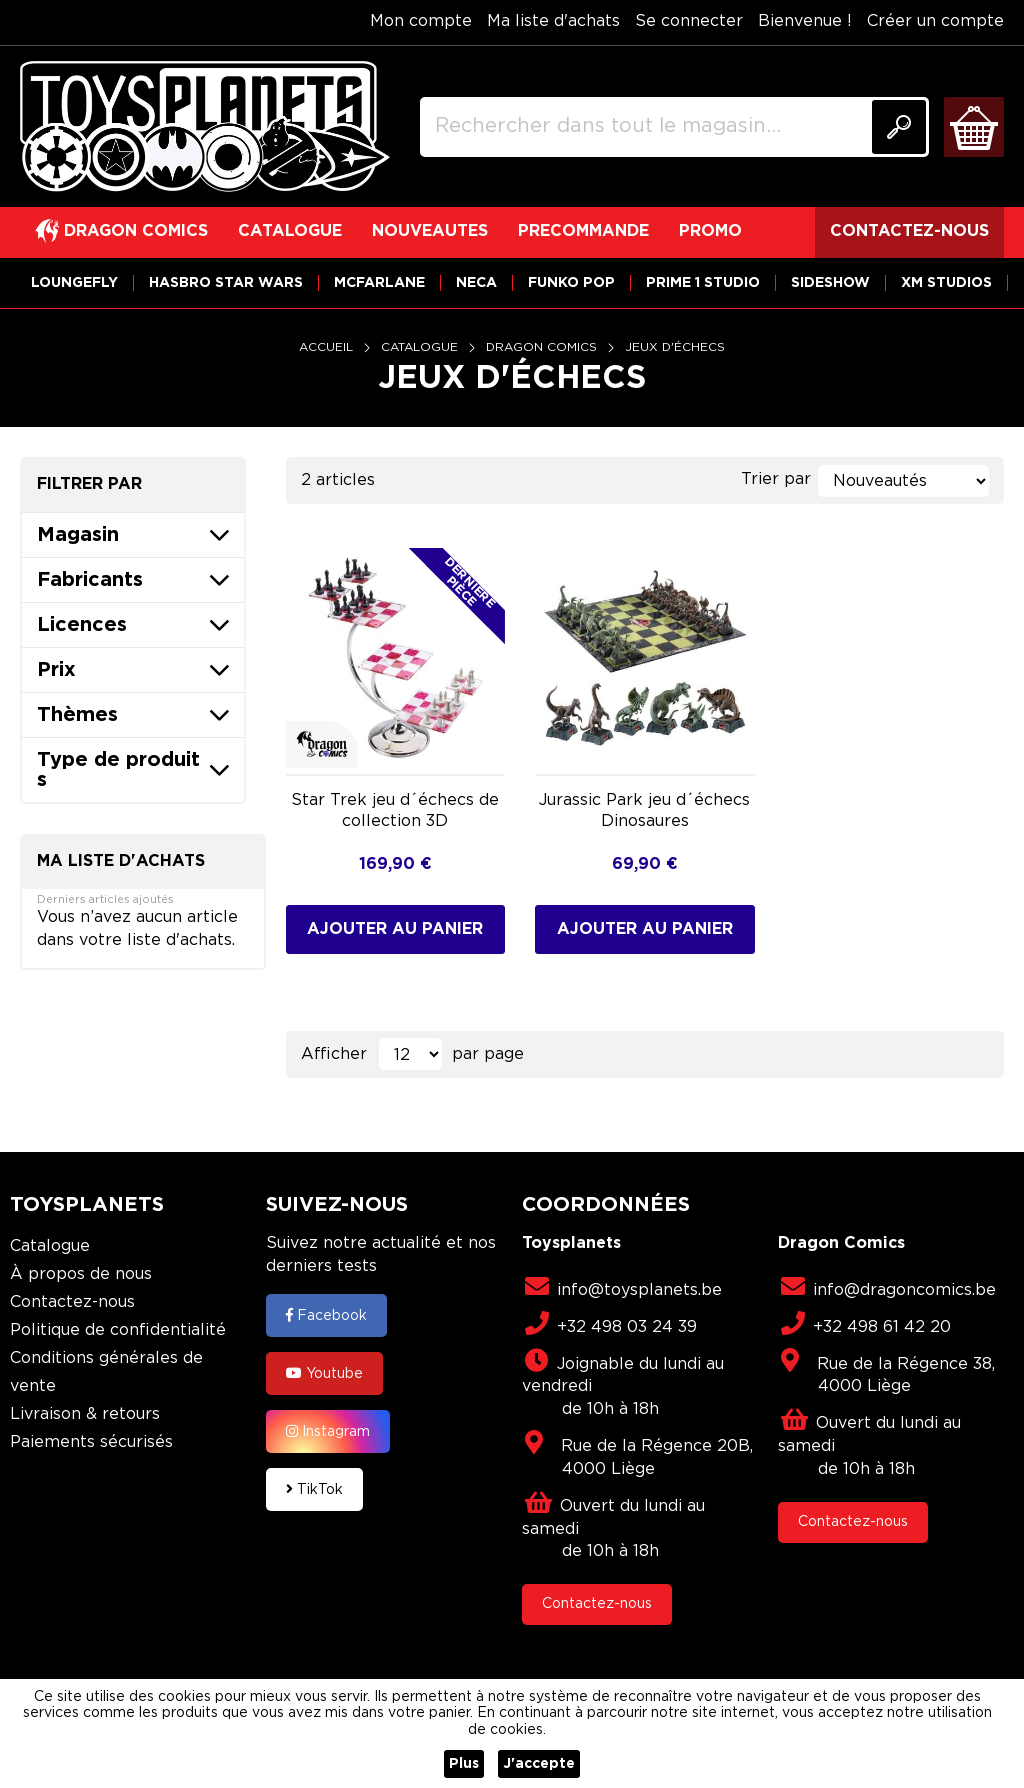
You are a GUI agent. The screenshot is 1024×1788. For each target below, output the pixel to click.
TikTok (314, 1489)
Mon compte (421, 21)
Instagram (328, 1431)
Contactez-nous (72, 1302)
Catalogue (421, 347)
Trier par (776, 479)
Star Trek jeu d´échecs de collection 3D (395, 811)
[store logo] (205, 127)
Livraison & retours (85, 1414)
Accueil (328, 347)
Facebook (326, 1315)
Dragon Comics (543, 347)
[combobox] (674, 127)
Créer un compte (935, 21)
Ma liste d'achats (553, 21)
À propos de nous (81, 1274)
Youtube (324, 1373)
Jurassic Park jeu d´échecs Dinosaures (644, 811)
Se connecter (689, 21)
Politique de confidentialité (118, 1330)
